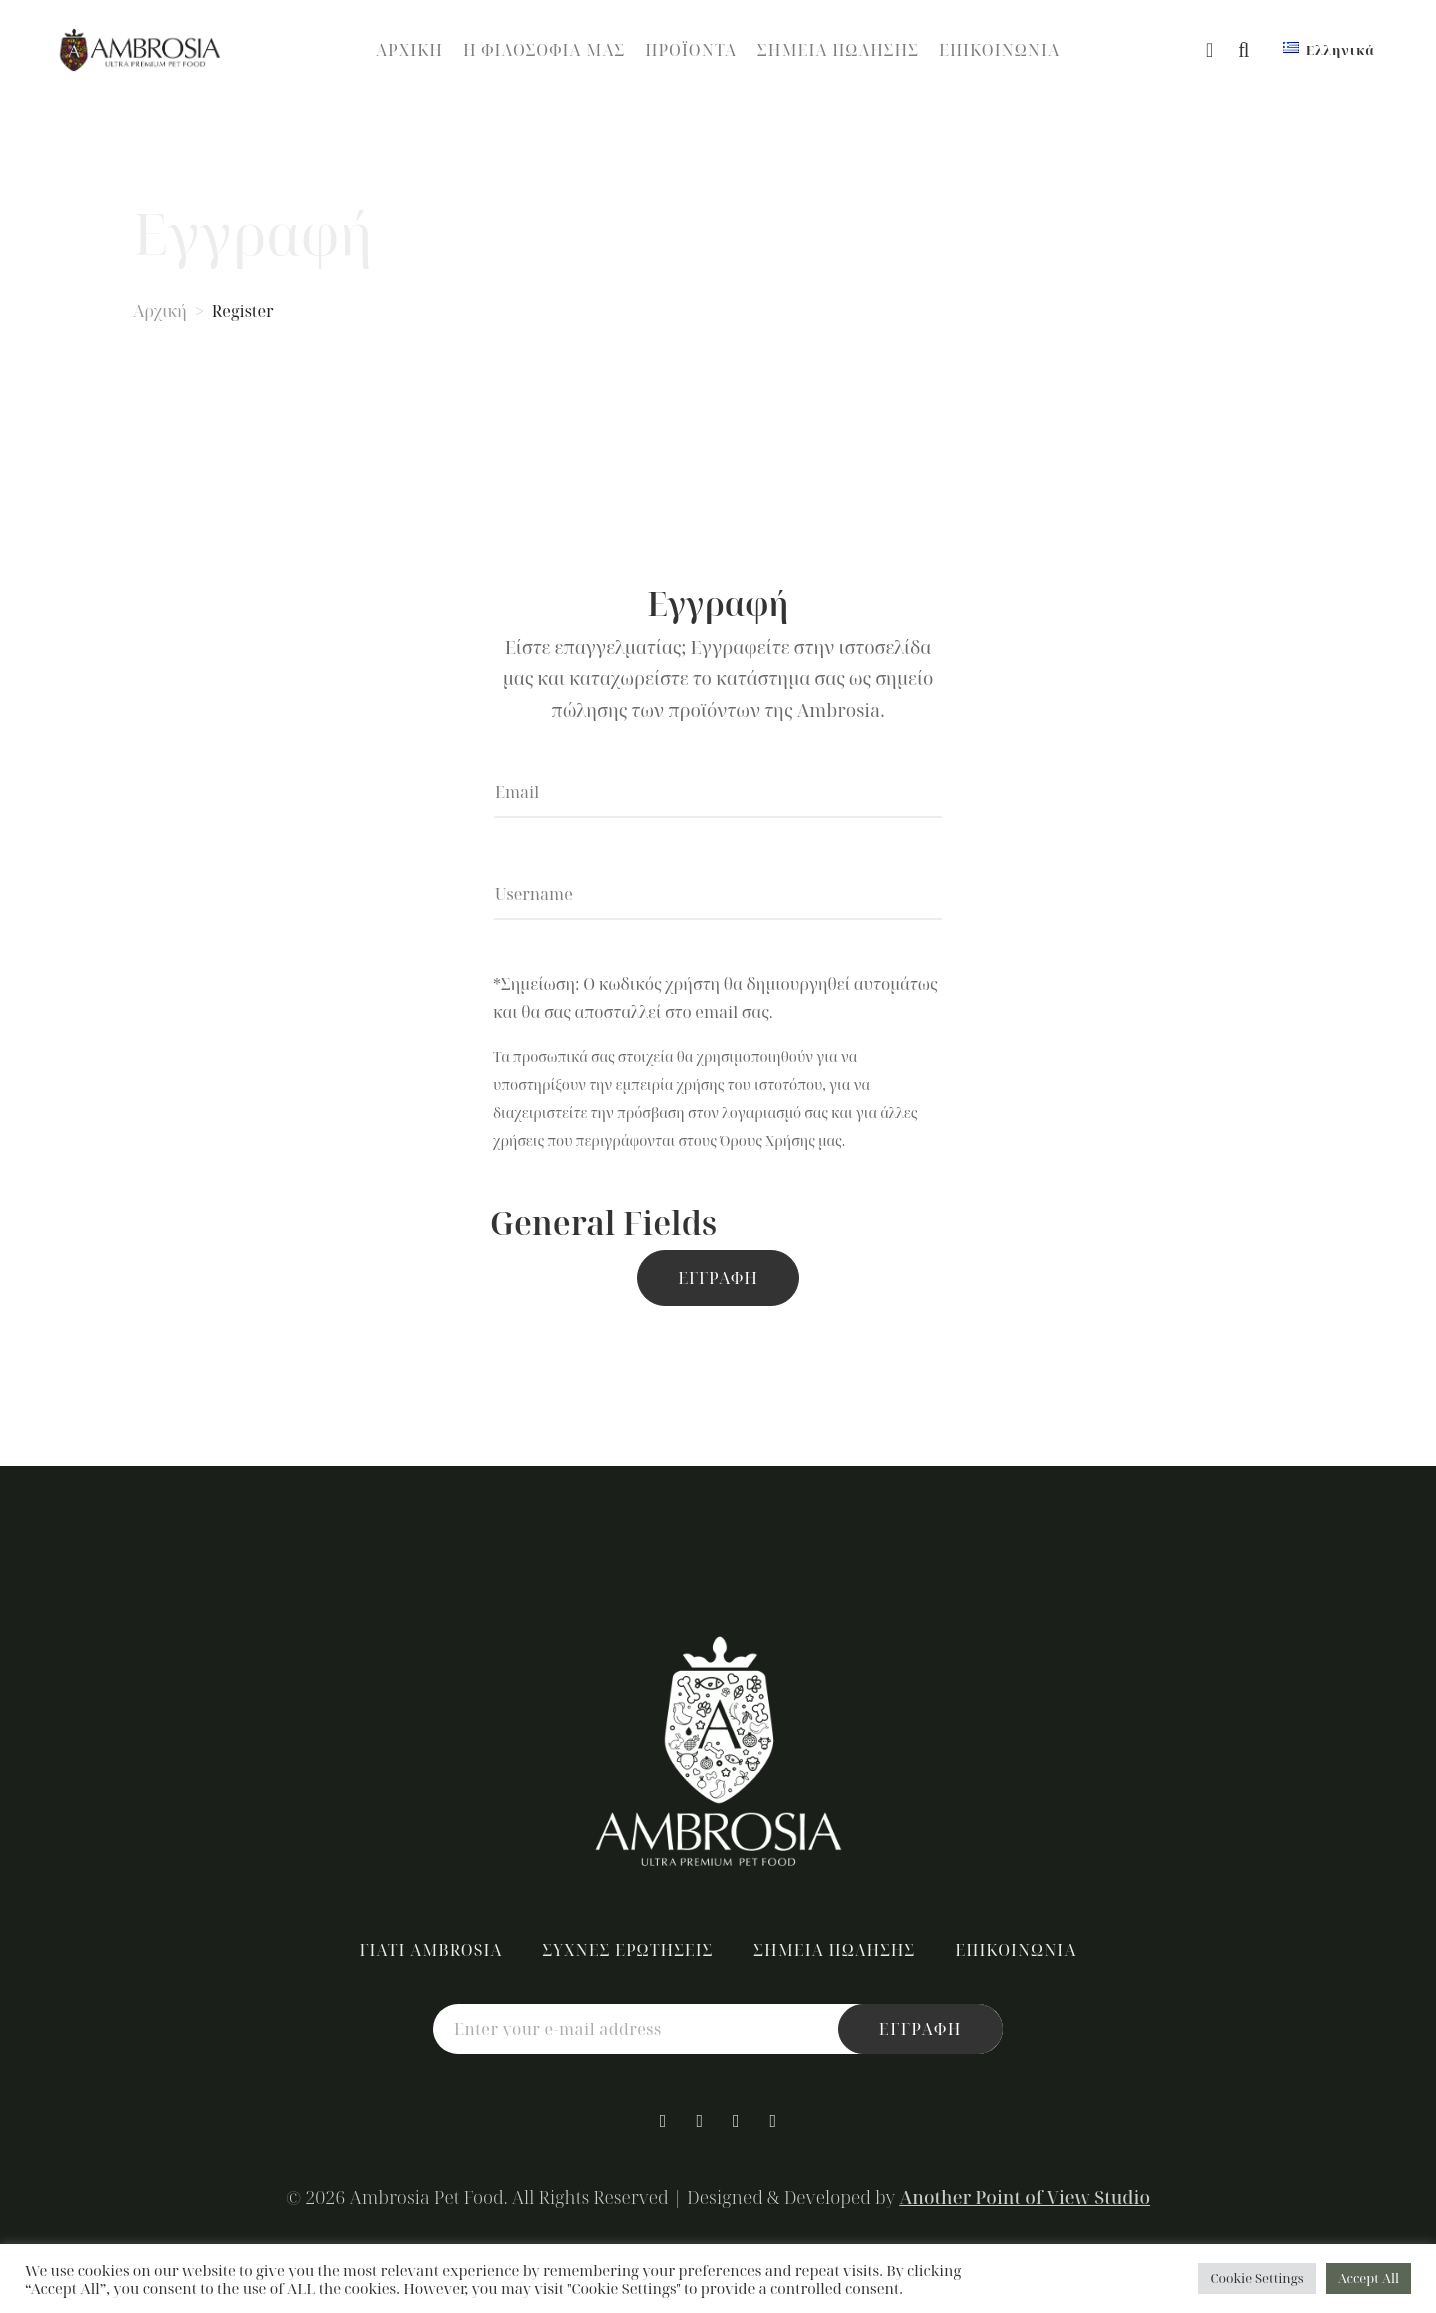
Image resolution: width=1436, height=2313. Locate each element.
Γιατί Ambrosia (430, 1950)
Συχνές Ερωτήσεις (628, 1950)
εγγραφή (920, 2029)
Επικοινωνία (999, 50)
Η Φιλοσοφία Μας (544, 50)
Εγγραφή (718, 1278)
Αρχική (409, 50)
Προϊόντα (691, 50)
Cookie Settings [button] (1256, 2278)
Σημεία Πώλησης (838, 50)
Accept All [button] (1368, 2278)
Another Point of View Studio (1024, 2197)
